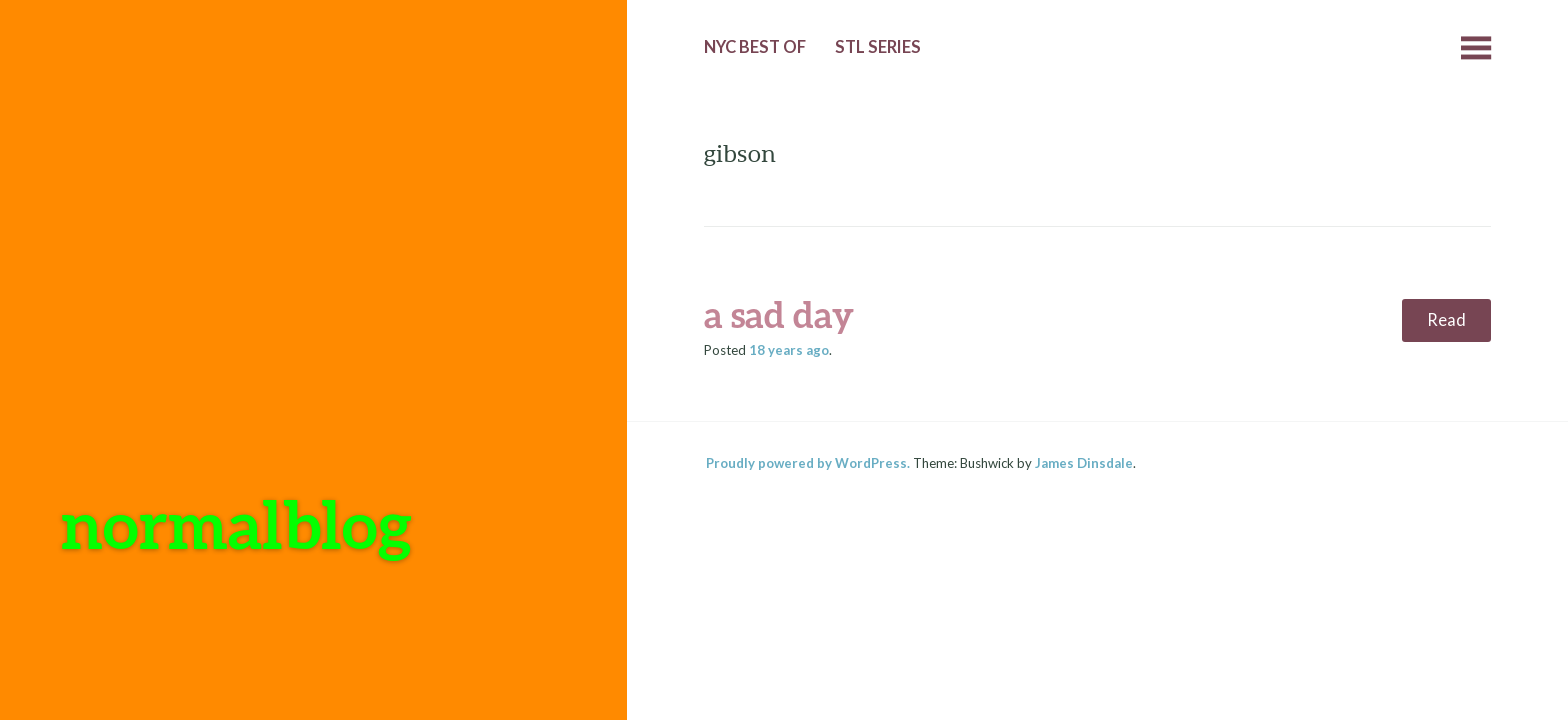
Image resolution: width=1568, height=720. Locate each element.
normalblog (236, 523)
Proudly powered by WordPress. (808, 463)
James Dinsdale (1084, 463)
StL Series (878, 47)
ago (789, 350)
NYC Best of (755, 47)
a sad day (779, 314)
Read (1446, 320)
